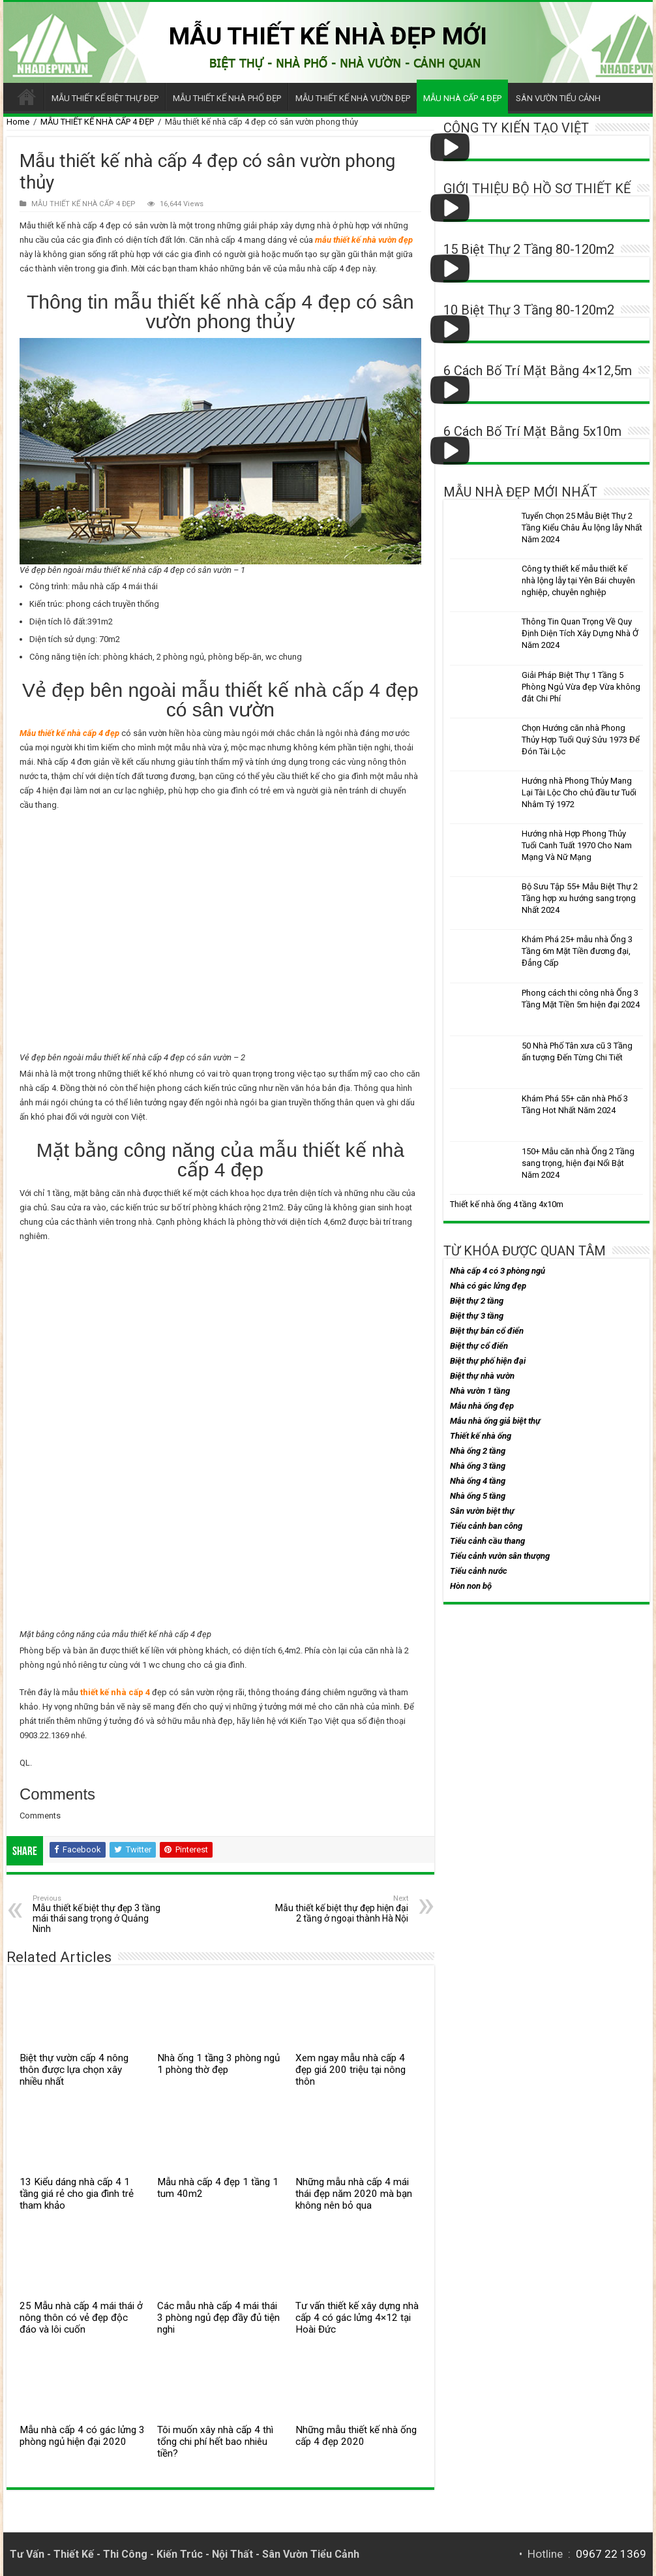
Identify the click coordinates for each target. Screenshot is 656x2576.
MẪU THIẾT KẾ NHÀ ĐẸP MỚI (328, 36)
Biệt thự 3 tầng (476, 1316)
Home (18, 122)
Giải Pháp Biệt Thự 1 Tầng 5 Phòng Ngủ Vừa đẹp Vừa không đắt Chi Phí (581, 686)
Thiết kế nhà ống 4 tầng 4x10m (506, 1204)
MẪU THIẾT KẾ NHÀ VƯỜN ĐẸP (352, 98)
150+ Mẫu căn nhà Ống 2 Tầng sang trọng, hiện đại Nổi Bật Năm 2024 (578, 1163)
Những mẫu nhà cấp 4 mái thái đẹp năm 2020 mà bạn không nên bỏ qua (353, 2193)
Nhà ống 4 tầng (477, 1481)
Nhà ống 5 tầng (477, 1496)
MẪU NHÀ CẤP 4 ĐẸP (462, 98)
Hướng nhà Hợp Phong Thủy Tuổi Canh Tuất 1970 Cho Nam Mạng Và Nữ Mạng (577, 845)
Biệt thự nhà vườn (482, 1376)
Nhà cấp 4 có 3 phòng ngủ (497, 1271)
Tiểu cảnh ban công (486, 1526)
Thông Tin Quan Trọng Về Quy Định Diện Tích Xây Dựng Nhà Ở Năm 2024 (580, 633)
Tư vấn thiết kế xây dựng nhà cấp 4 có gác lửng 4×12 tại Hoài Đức (357, 2317)
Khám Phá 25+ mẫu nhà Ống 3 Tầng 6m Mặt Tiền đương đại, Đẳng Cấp (577, 951)
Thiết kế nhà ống (480, 1436)
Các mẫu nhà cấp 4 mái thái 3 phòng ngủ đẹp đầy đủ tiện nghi (218, 2317)
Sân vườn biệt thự (482, 1511)
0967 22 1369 (611, 2553)
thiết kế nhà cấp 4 (115, 1692)
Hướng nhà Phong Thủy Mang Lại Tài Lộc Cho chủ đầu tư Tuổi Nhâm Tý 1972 (579, 792)
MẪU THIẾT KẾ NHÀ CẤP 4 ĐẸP (97, 122)
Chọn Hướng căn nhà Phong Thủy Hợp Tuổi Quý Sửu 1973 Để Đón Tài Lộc (581, 739)
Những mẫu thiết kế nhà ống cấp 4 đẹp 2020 (356, 2435)
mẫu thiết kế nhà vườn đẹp (364, 240)
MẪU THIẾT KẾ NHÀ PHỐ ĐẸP (227, 98)
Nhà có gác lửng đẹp (488, 1286)
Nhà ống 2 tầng (477, 1451)
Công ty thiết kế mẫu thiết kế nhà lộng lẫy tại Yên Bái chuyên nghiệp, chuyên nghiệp (578, 580)
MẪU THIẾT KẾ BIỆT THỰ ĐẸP (105, 98)
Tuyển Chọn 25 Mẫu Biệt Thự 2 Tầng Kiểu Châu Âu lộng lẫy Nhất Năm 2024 (582, 527)
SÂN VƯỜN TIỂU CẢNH (558, 98)
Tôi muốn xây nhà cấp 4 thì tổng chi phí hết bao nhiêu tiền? (215, 2441)
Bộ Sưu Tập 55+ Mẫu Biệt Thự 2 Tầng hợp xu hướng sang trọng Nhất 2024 (580, 898)
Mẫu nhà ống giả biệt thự (495, 1421)
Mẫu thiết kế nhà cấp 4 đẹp (69, 733)
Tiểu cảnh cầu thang (487, 1541)
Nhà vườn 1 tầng (480, 1391)
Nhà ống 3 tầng (477, 1466)
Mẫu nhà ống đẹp (482, 1406)
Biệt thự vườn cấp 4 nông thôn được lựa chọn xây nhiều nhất (74, 2069)
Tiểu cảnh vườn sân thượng (500, 1556)
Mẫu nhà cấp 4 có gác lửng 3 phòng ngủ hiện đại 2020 (82, 2435)
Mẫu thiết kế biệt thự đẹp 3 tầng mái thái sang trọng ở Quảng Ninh (99, 1914)
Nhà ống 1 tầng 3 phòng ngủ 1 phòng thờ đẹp (218, 2064)
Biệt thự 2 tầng (476, 1301)
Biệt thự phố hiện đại (488, 1361)
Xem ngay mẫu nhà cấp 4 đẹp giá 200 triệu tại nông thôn (350, 2069)
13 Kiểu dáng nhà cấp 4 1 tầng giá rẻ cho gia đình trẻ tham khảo (77, 2193)
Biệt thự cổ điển (479, 1346)
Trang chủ (27, 96)
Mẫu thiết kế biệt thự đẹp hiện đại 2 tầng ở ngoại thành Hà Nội (341, 1909)
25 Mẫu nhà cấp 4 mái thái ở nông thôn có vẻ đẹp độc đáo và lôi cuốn (81, 2317)
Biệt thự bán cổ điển (487, 1331)
